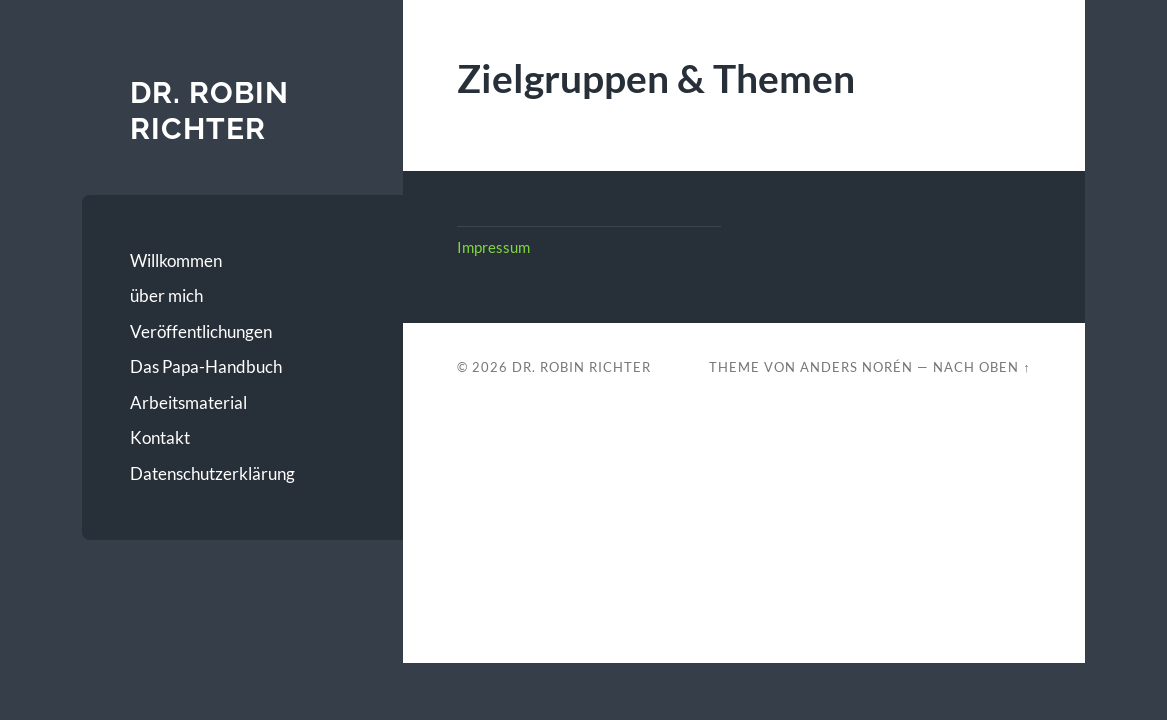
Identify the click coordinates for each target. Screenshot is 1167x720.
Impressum (493, 247)
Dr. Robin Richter (209, 110)
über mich (166, 295)
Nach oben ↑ (981, 367)
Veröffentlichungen (201, 331)
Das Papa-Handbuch (206, 366)
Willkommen (176, 260)
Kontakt (160, 437)
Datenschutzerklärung (212, 473)
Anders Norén (856, 367)
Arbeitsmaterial (188, 402)
